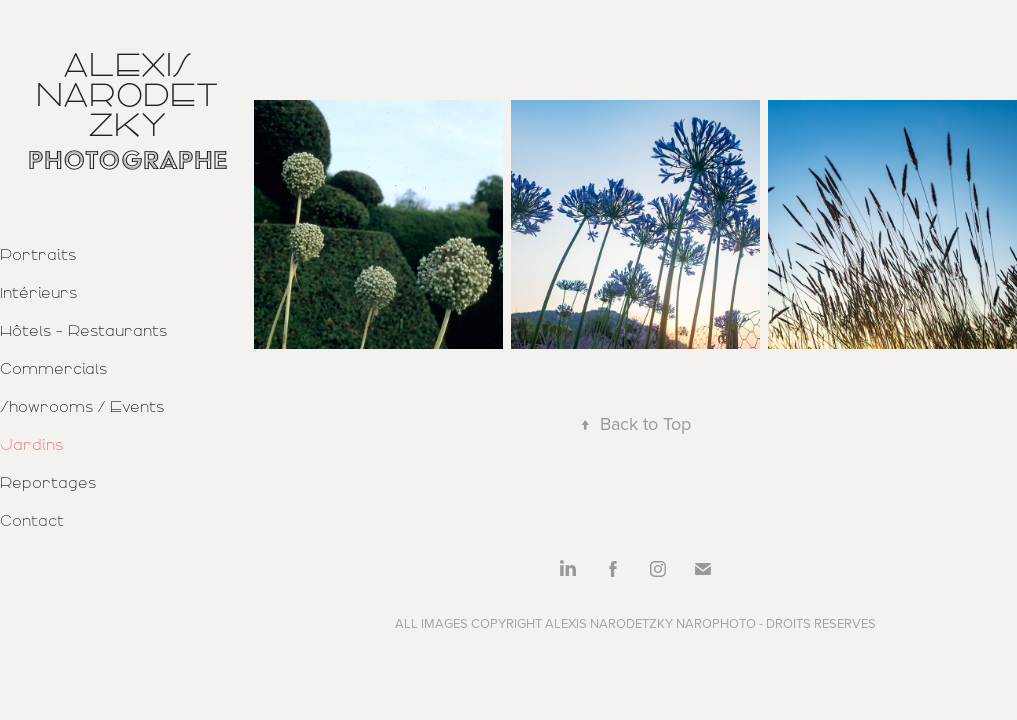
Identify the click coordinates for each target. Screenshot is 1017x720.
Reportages (48, 483)
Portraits (38, 255)
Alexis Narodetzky (127, 95)
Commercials (53, 369)
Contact (32, 521)
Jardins (31, 445)
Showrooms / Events (82, 407)
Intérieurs (38, 293)
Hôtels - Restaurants (83, 331)
